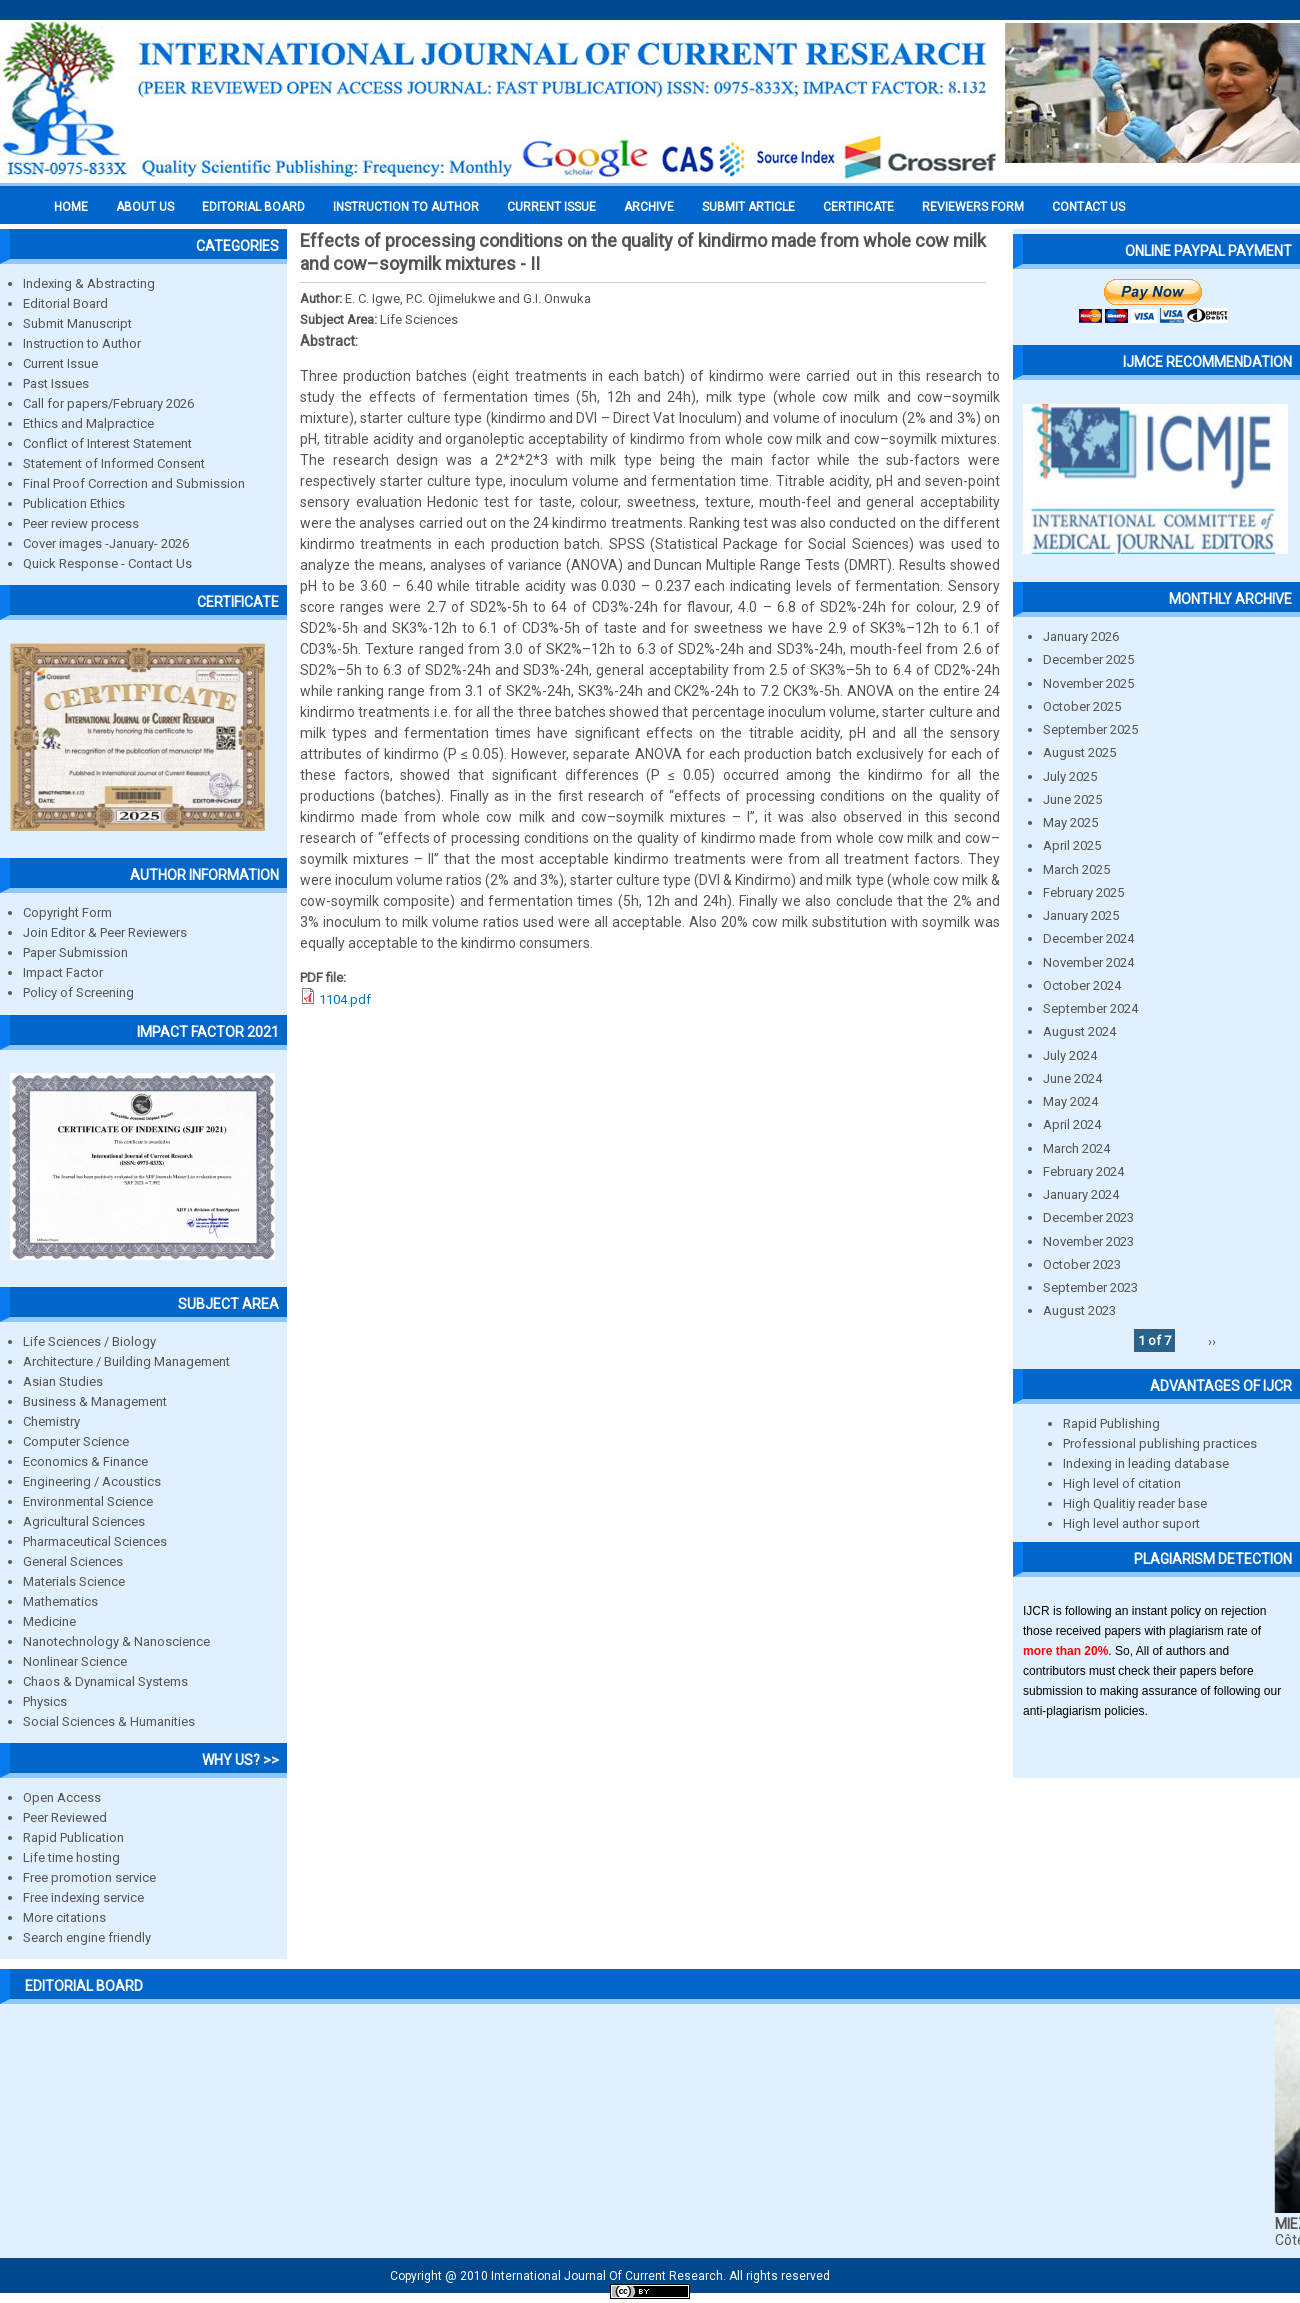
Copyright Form (67, 912)
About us (145, 207)
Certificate (858, 207)
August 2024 (1079, 1031)
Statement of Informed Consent (114, 463)
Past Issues (56, 383)
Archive (649, 207)
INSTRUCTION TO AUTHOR (406, 207)
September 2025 (1090, 729)
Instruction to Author (82, 343)
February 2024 (1083, 1171)
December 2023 (1088, 1217)
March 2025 (1076, 869)
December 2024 (1088, 938)
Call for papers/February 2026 (108, 403)
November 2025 (1088, 683)
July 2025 (1070, 776)
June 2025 (1072, 799)
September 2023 (1090, 1287)
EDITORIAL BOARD (253, 207)
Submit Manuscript (77, 323)
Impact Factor (63, 972)
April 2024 (1072, 1124)
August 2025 (1079, 752)
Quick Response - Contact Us (107, 563)
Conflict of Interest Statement (107, 443)
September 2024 (1090, 1008)
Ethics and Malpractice (88, 423)
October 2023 (1082, 1264)
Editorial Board (65, 303)
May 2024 (1070, 1101)
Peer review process (81, 523)
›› (1212, 1340)
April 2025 (1072, 845)
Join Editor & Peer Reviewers (105, 932)
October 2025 (1082, 706)
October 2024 (1082, 985)
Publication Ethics (74, 503)
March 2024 (1076, 1148)
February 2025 (1083, 892)
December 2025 (1088, 659)
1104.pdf (345, 999)
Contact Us (1088, 207)
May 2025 (1070, 822)
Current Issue (551, 207)
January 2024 (1081, 1194)
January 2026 (1081, 636)
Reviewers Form (973, 207)
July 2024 (1070, 1055)
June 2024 (1072, 1078)
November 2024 (1088, 962)
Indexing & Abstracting (89, 283)
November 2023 (1088, 1241)
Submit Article (748, 207)
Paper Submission (75, 952)
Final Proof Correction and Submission (134, 483)
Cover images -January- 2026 (106, 543)
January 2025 (1081, 915)
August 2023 (1079, 1310)
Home (71, 207)
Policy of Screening (78, 992)
